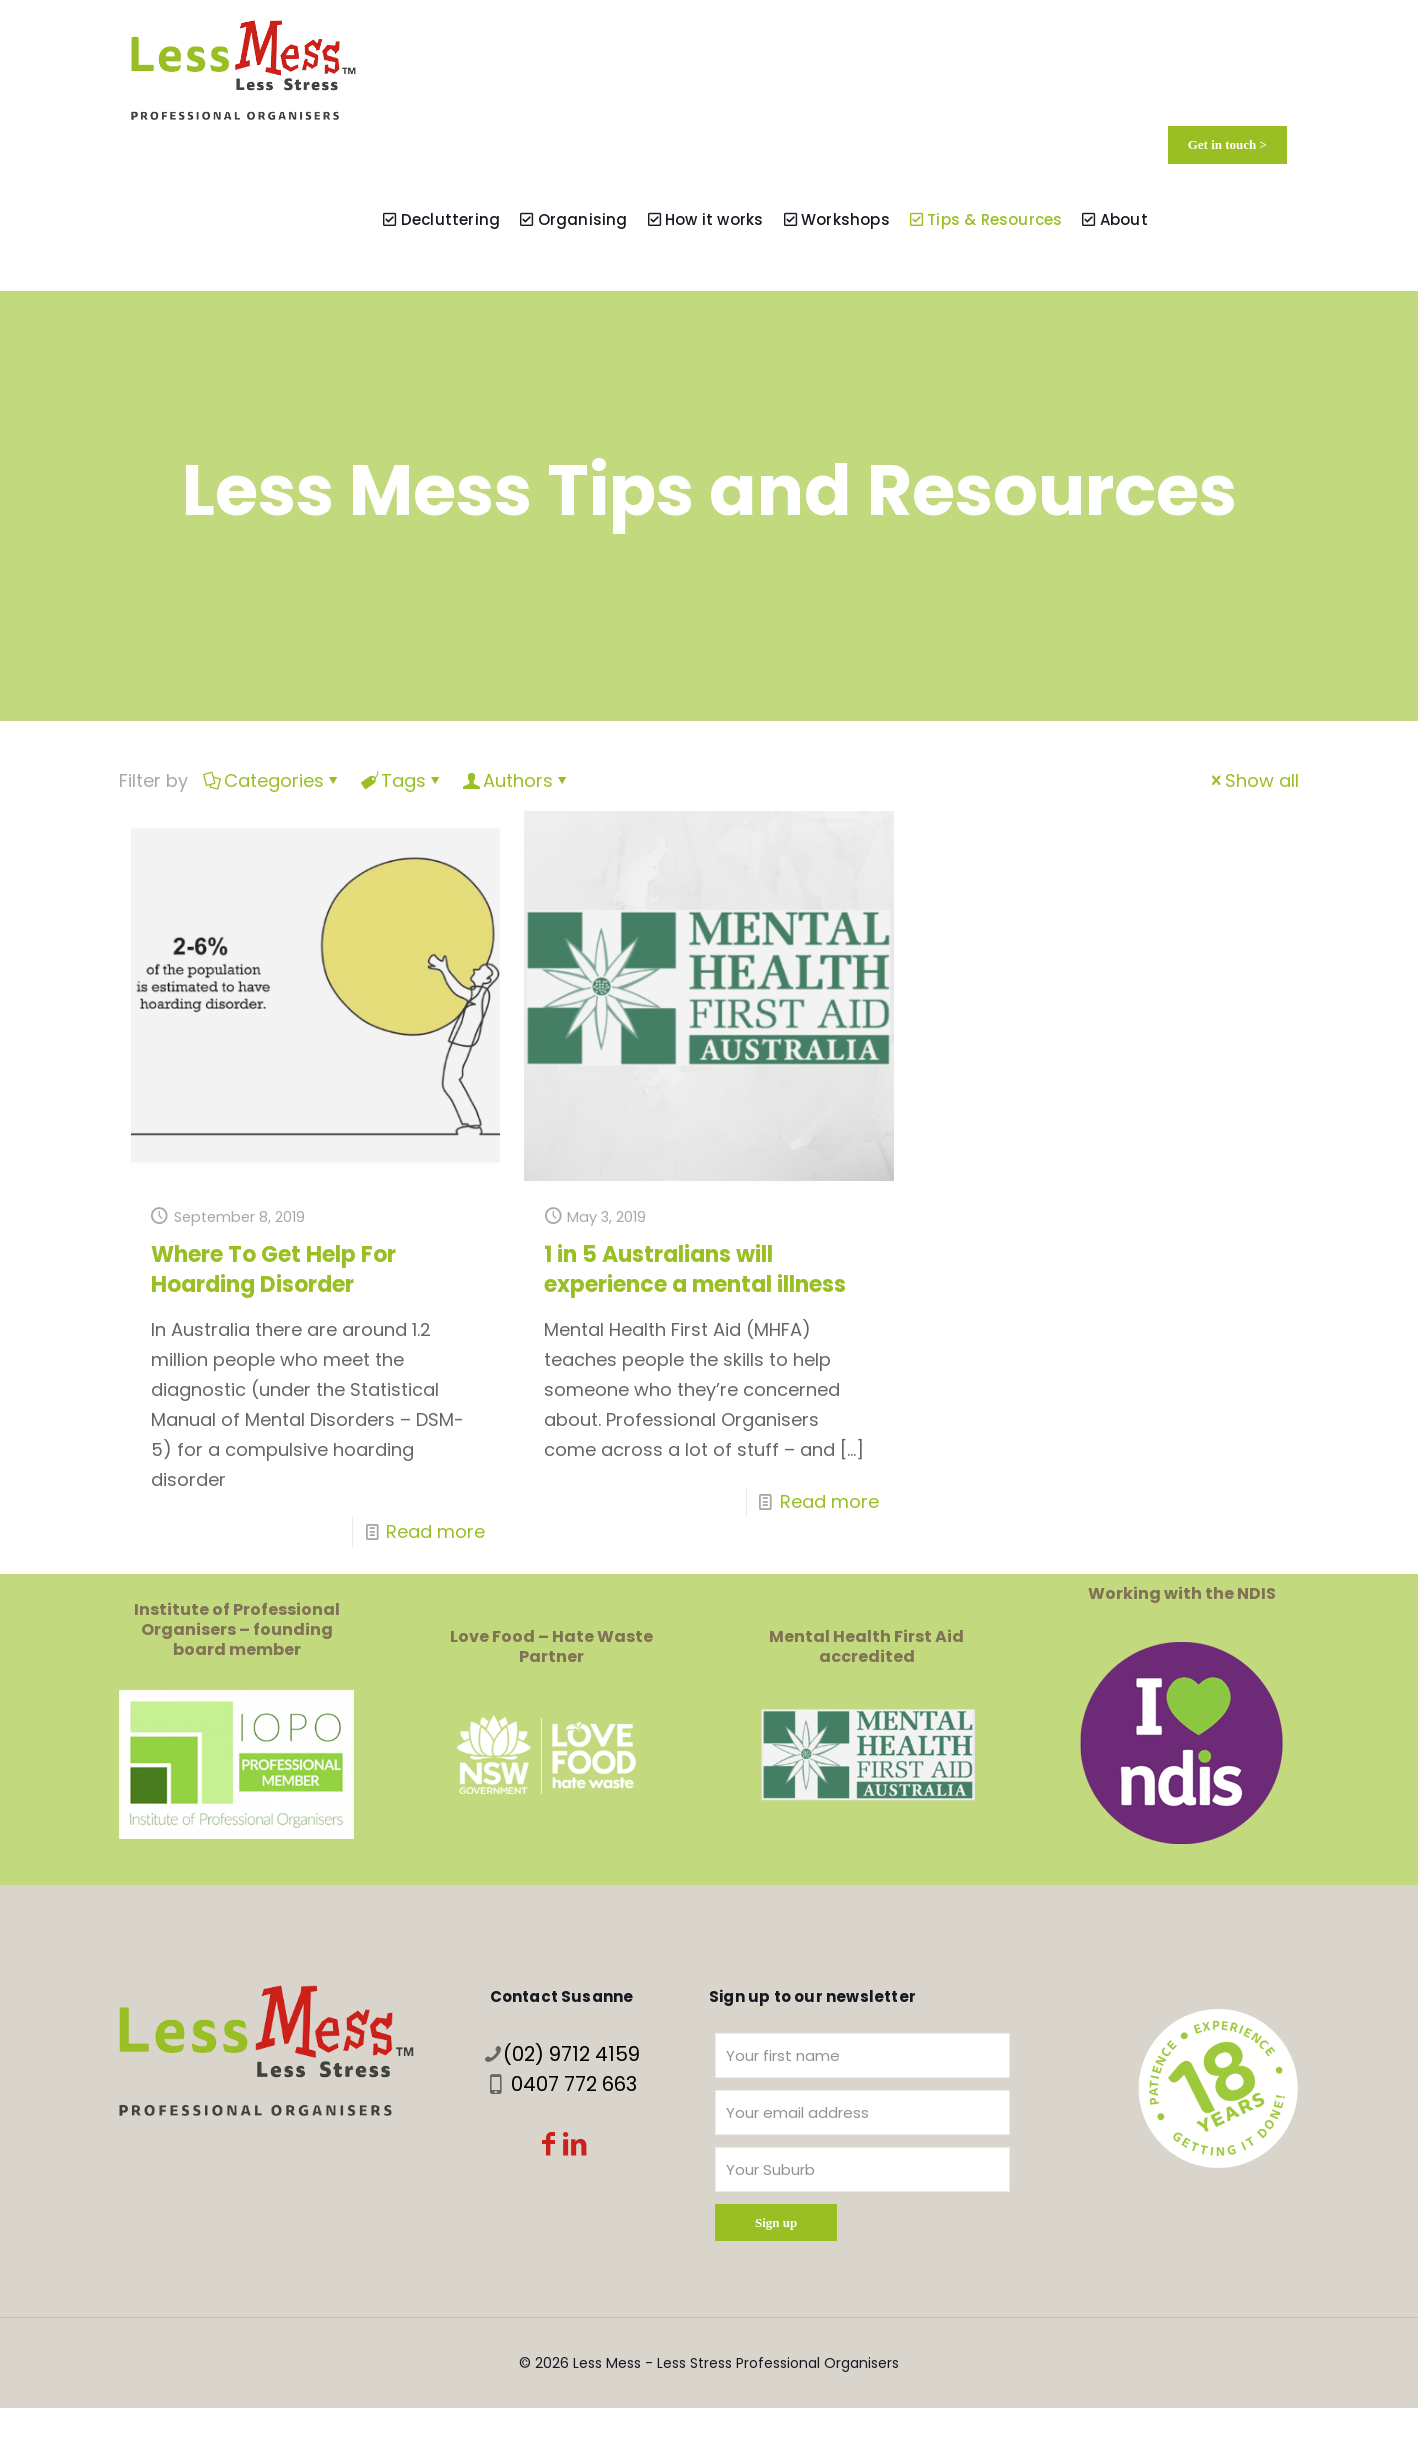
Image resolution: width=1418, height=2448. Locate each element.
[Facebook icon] (549, 2146)
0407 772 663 (574, 2084)
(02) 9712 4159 (571, 2054)
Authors (516, 780)
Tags (402, 780)
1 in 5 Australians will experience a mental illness (695, 1269)
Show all (1253, 780)
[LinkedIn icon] (575, 2146)
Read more (435, 1531)
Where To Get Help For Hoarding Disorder (273, 1269)
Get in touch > (1227, 144)
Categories (272, 780)
